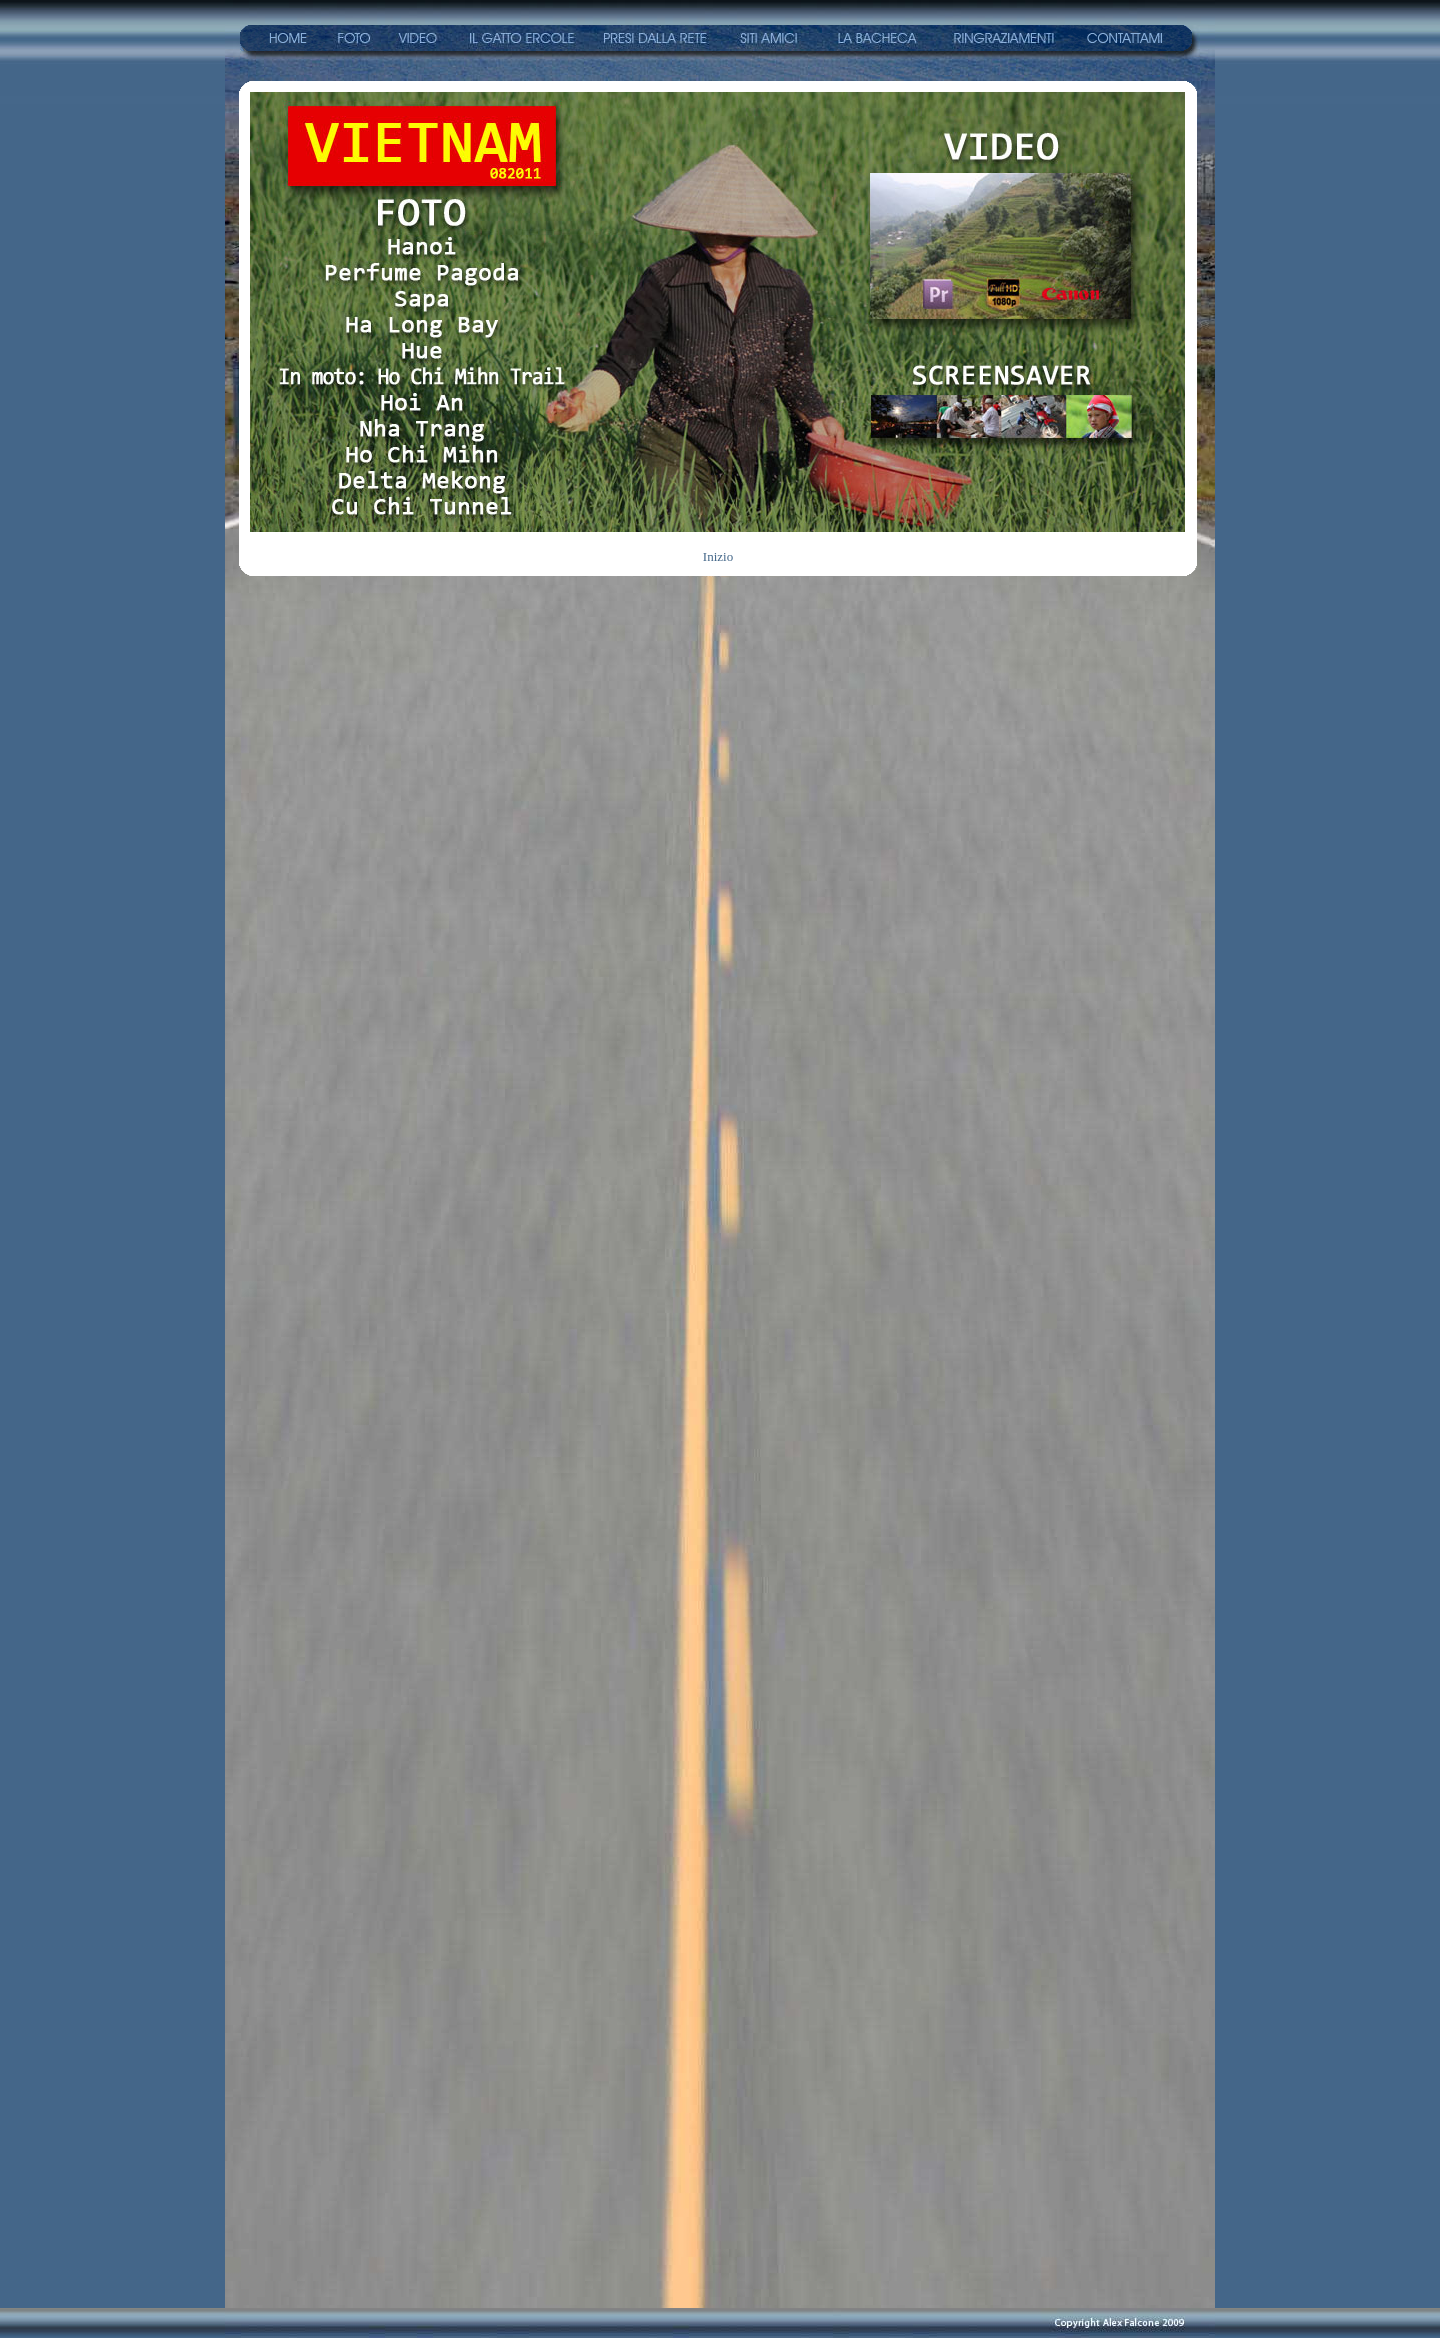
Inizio (718, 556)
